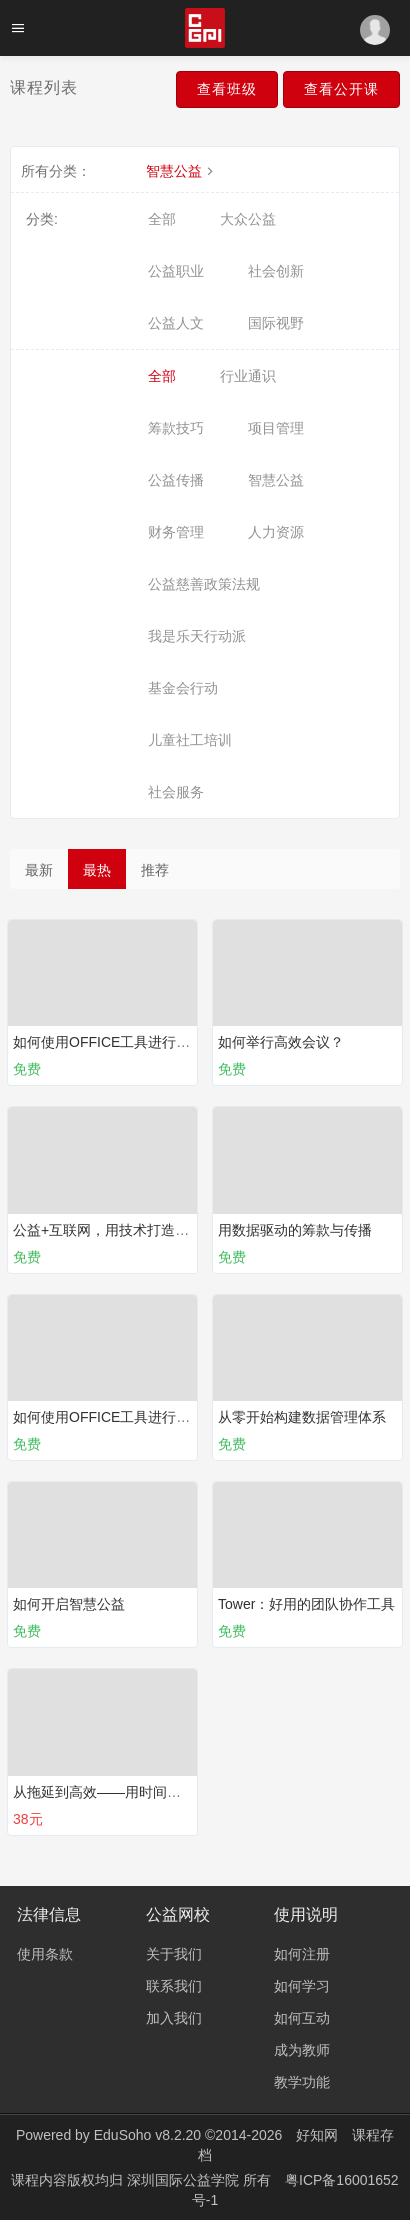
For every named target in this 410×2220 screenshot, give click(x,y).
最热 (97, 870)
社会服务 (176, 792)
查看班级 (227, 89)
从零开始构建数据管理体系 (302, 1417)
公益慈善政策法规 (204, 584)
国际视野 (276, 323)
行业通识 (248, 376)
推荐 (155, 870)
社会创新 (276, 271)
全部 (162, 219)
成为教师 (302, 2050)
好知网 (317, 2135)
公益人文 (176, 323)
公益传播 (176, 480)
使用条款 (45, 1954)
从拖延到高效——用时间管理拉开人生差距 (146, 1792)
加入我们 (174, 2018)
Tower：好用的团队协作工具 (306, 1604)
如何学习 (302, 1986)
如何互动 (302, 2018)
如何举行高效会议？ (281, 1042)
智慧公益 (182, 171)
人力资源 (276, 532)
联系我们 (174, 1986)
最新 (39, 870)
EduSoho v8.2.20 (147, 2135)
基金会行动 (183, 688)
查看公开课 (341, 89)
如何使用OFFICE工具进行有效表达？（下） (150, 1417)
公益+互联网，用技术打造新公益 (115, 1230)
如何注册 (302, 1954)
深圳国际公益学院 (185, 2180)
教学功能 (302, 2082)
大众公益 (248, 219)
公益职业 (176, 271)
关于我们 (174, 1954)
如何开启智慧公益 (69, 1604)
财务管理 (176, 532)
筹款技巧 (176, 428)
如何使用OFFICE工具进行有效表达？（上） (150, 1042)
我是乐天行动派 (197, 636)
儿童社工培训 (190, 740)
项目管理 (276, 428)
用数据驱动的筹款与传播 (295, 1230)
